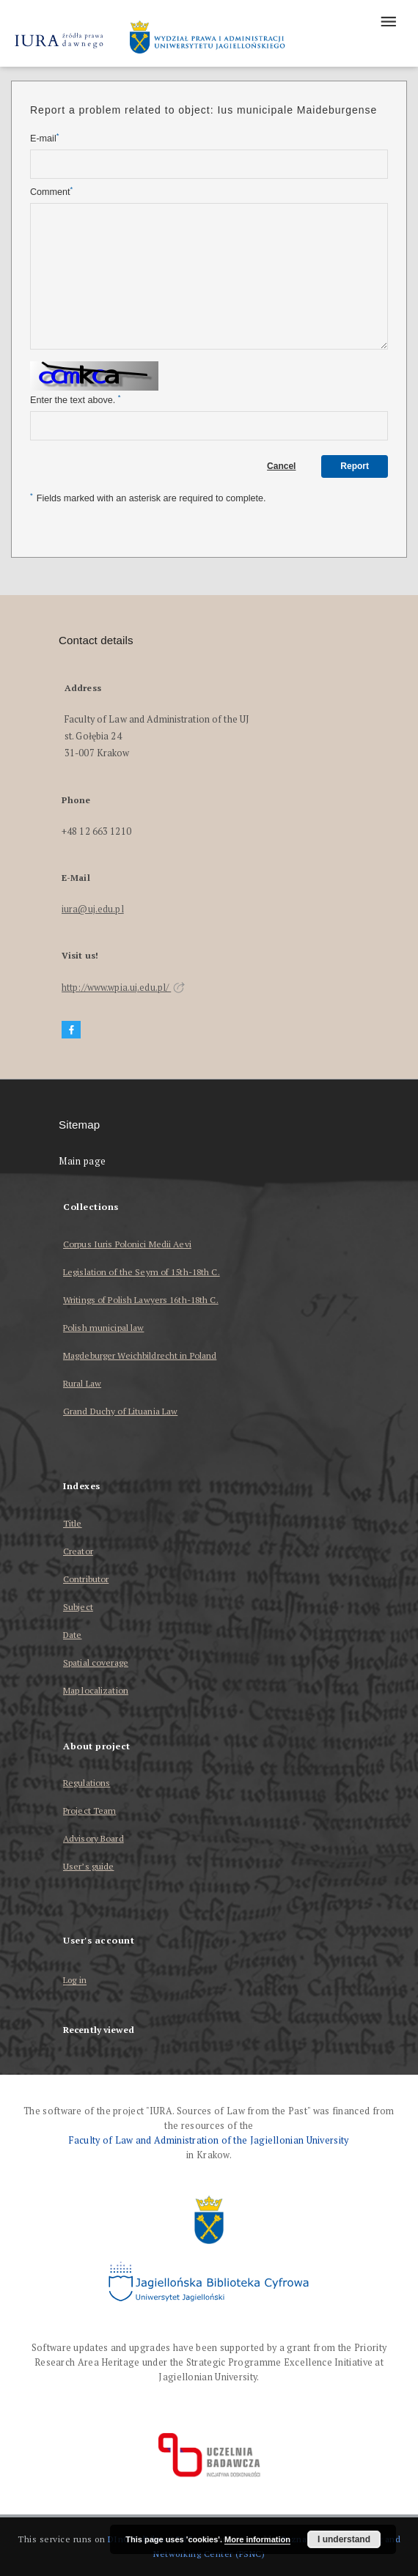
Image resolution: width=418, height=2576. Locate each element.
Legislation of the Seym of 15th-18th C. (141, 1271)
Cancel (281, 466)
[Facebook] (71, 1030)
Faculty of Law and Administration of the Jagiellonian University (208, 2140)
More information (257, 2539)
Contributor (86, 1578)
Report (354, 466)
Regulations (86, 1782)
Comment (51, 191)
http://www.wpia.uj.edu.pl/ (123, 987)
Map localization (95, 1690)
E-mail (44, 138)
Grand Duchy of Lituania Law (120, 1411)
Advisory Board (93, 1838)
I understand (344, 2539)
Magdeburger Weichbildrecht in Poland (139, 1355)
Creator (78, 1551)
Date (72, 1634)
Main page (82, 1161)
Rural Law (82, 1383)
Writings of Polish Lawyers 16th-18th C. (141, 1299)
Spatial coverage (95, 1662)
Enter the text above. (75, 399)
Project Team (89, 1810)
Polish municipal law (103, 1327)
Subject (78, 1606)
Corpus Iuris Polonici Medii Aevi (127, 1244)
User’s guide (88, 1866)
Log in (75, 1980)
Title (72, 1523)
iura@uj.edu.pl (93, 909)
